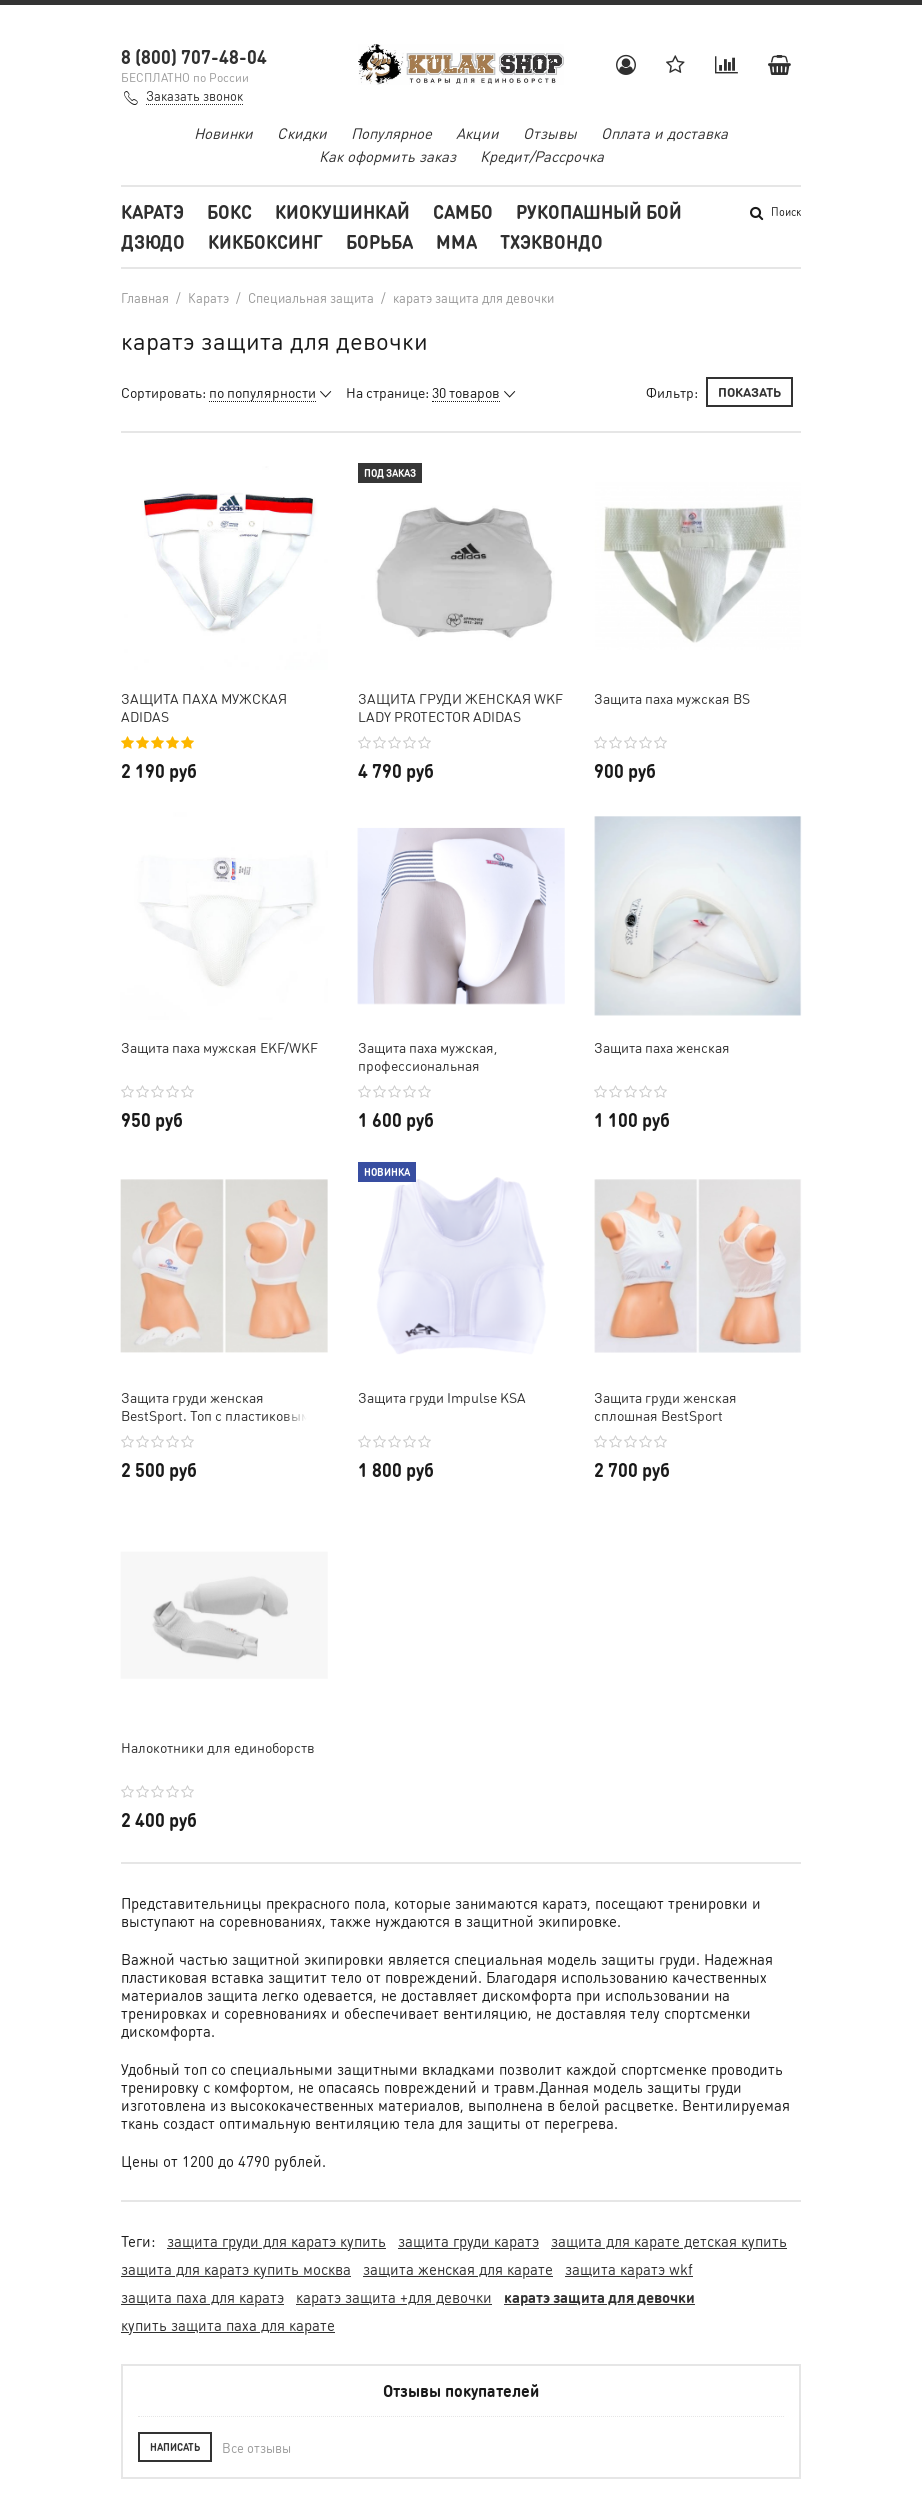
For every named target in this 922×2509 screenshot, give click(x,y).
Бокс (229, 211)
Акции (477, 133)
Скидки (302, 133)
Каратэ (152, 211)
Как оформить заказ (387, 156)
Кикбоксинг (265, 241)
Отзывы (550, 133)
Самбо (463, 211)
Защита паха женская (662, 1047)
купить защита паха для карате (228, 2325)
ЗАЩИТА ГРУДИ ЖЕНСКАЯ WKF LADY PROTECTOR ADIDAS (460, 707)
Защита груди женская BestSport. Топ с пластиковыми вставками (219, 1406)
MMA (456, 241)
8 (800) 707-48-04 (194, 56)
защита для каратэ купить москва (236, 2269)
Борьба (379, 241)
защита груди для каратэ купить (276, 2241)
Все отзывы (256, 2447)
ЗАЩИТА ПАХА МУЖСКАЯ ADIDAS (204, 707)
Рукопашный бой (599, 211)
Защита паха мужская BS (672, 698)
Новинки (223, 133)
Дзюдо (153, 241)
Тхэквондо (551, 241)
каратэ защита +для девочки (394, 2297)
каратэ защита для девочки (599, 2297)
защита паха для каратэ (202, 2297)
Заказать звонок (194, 95)
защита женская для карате (458, 2269)
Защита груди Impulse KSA (442, 1397)
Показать (749, 391)
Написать (175, 2447)
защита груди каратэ (468, 2241)
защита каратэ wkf (629, 2269)
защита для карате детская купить (669, 2241)
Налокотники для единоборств (218, 1747)
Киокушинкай (342, 211)
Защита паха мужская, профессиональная (427, 1056)
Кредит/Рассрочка (542, 156)
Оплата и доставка (664, 133)
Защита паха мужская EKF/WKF (219, 1047)
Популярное (391, 133)
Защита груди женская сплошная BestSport (665, 1406)
